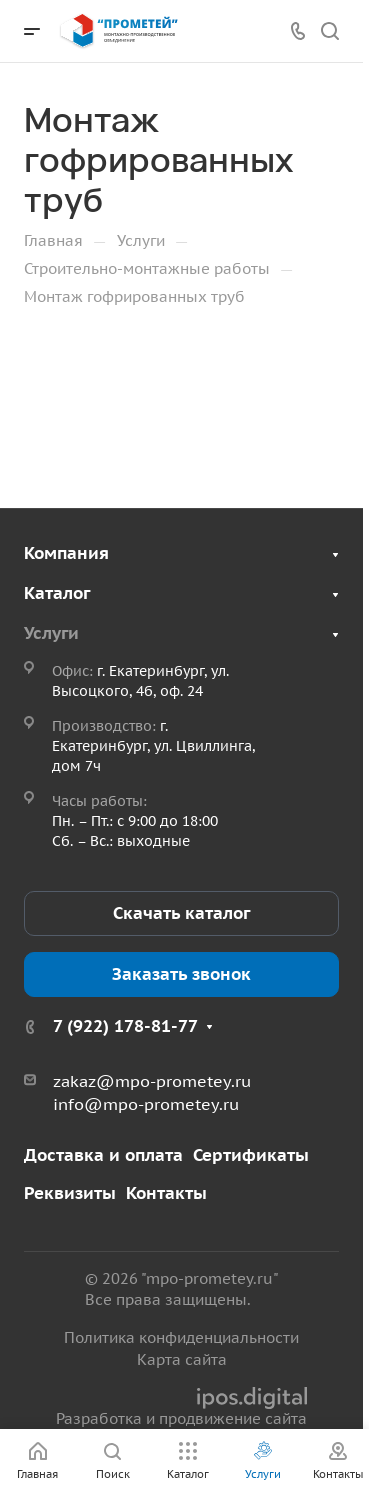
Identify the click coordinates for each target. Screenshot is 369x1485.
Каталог (57, 593)
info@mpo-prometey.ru (146, 1104)
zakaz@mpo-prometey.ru (152, 1081)
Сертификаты (251, 1155)
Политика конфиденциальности (181, 1337)
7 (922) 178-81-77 (125, 1026)
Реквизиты (70, 1193)
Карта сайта (182, 1359)
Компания (66, 553)
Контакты (166, 1193)
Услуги (51, 633)
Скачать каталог (181, 913)
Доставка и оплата (103, 1155)
